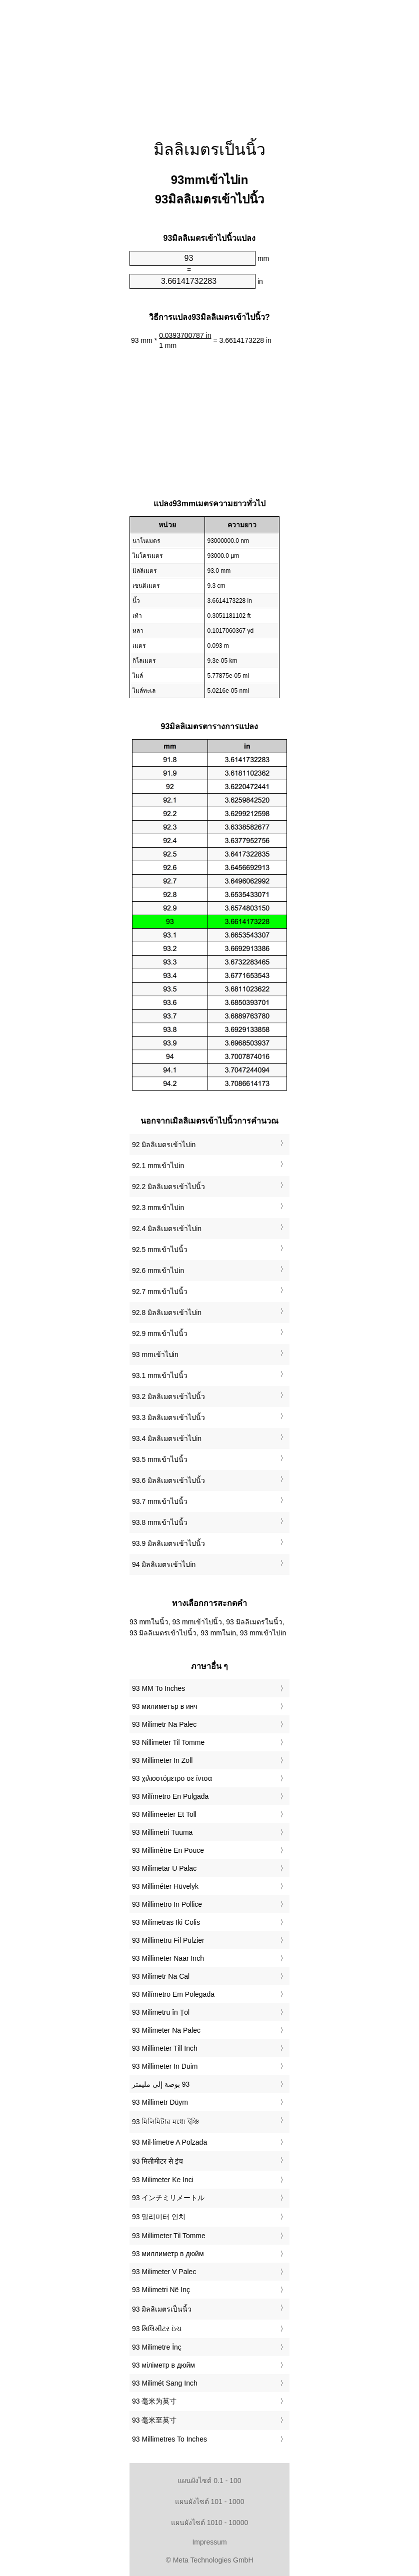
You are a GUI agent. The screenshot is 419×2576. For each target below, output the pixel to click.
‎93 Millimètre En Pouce (168, 1850)
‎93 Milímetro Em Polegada (173, 1994)
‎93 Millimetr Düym (160, 2102)
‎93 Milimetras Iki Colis (166, 1922)
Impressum (209, 2542)
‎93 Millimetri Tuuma (162, 1832)
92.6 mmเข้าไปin (158, 1271)
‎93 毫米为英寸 (154, 2401)
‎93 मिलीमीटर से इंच (157, 2161)
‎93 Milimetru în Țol (161, 2012)
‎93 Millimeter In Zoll (162, 1760)
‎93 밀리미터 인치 (159, 2217)
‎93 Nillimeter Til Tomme (168, 1742)
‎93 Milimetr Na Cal (161, 1976)
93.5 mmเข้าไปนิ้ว (160, 1459)
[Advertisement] (210, 62)
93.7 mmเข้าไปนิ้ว (160, 1501)
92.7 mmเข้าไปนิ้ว (160, 1291)
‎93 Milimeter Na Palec (166, 2030)
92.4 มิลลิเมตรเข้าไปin (167, 1229)
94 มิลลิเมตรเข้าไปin (164, 1564)
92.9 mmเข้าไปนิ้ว (160, 1333)
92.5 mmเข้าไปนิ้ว (160, 1250)
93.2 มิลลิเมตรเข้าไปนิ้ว (168, 1396)
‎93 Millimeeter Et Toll (164, 1814)
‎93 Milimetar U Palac (164, 1868)
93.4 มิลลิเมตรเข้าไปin (167, 1438)
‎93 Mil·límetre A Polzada (169, 2142)
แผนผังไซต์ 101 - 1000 (209, 2502)
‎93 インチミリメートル (168, 2198)
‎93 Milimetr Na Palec (164, 1724)
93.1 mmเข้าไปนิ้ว (160, 1375)
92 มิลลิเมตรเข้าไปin (164, 1145)
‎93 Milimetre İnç (157, 2347)
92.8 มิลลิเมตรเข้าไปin (167, 1312)
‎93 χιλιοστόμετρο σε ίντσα (172, 1778)
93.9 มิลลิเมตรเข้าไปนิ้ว (168, 1543)
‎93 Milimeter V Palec (164, 2272)
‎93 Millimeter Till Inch (165, 2048)
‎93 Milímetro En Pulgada (170, 1796)
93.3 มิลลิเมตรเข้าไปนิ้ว (168, 1417)
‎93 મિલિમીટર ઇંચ (157, 2329)
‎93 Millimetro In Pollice (167, 1904)
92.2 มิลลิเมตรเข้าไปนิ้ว (168, 1187)
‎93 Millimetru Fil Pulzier (168, 1940)
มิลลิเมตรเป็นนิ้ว (210, 149)
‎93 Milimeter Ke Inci (163, 2180)
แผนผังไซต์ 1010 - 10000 (209, 2523)
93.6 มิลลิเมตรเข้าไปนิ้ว (168, 1480)
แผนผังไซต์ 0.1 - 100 (209, 2481)
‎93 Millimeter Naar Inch (168, 1958)
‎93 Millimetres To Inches (169, 2439)
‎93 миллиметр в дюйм (168, 2254)
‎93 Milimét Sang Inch (165, 2383)
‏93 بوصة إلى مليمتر (161, 2084)
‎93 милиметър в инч (165, 1706)
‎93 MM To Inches (158, 1688)
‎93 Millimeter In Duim (165, 2066)
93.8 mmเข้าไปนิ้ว (160, 1522)
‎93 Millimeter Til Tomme (169, 2236)
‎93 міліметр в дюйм (163, 2365)
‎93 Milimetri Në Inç (161, 2290)
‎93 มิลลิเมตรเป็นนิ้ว (162, 2309)
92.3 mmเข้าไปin (158, 1208)
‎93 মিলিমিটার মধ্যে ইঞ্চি (165, 2122)
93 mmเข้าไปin (155, 1354)
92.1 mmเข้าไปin (158, 1166)
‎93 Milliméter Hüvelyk (165, 1886)
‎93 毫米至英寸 (154, 2420)
